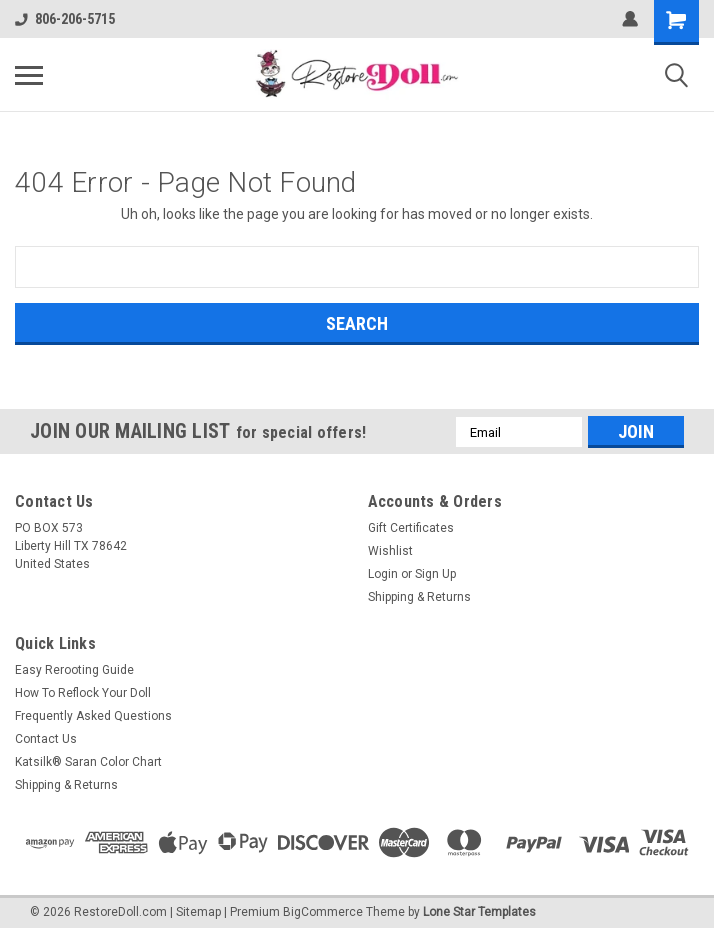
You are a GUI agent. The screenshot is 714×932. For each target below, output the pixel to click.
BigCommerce (323, 912)
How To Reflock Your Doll (83, 693)
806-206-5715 (65, 19)
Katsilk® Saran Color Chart (88, 762)
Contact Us (46, 739)
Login (383, 574)
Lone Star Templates (479, 912)
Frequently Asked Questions (93, 716)
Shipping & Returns (419, 597)
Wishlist (390, 551)
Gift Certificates (411, 528)
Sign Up (435, 574)
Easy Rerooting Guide (74, 670)
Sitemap (198, 912)
